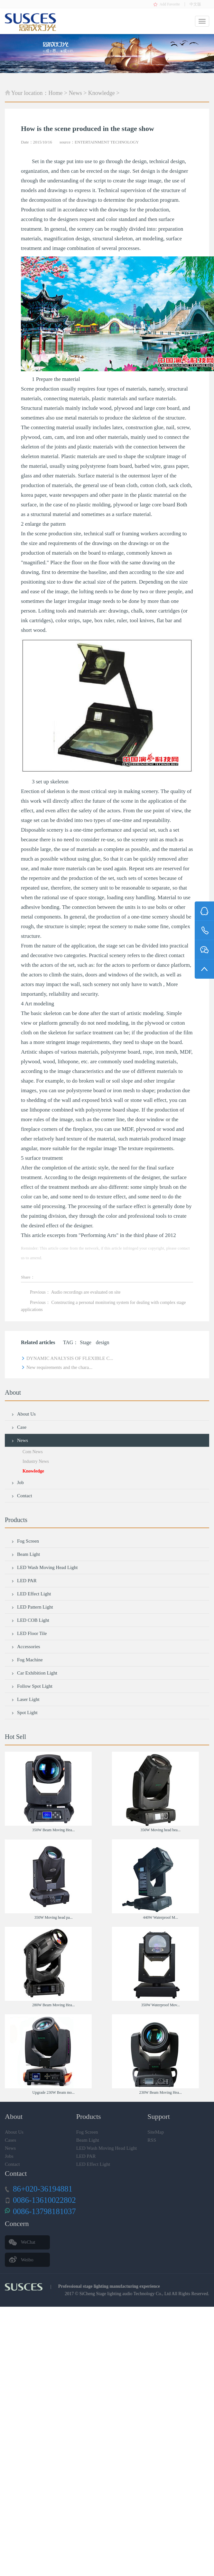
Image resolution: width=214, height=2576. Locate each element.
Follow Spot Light (31, 1686)
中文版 (195, 4)
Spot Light (24, 1712)
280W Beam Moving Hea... (53, 2005)
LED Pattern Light (32, 1607)
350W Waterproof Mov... (160, 2005)
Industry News (36, 1461)
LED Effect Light (31, 1593)
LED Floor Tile (29, 1633)
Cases (10, 2140)
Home (56, 93)
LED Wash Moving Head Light (44, 1567)
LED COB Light (30, 1620)
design (102, 1342)
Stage (85, 1342)
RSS (151, 2140)
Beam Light (25, 1554)
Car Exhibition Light (34, 1673)
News (75, 93)
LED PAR (24, 1580)
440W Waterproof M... (160, 1917)
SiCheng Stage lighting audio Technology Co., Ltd (125, 2293)
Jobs (9, 2156)
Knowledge (101, 93)
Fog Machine (27, 1659)
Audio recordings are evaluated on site (86, 1292)
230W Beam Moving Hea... (160, 2092)
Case (18, 1427)
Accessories (25, 1646)
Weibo (27, 2259)
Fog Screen (25, 1541)
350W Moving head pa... (53, 1917)
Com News (33, 1451)
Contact (21, 1495)
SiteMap (155, 2132)
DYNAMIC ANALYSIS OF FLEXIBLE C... (67, 1358)
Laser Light (25, 1699)
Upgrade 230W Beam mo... (53, 2092)
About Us (23, 1414)
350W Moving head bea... (161, 1830)
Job (17, 1482)
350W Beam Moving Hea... (53, 1830)
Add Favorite (170, 4)
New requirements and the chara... (56, 1367)
